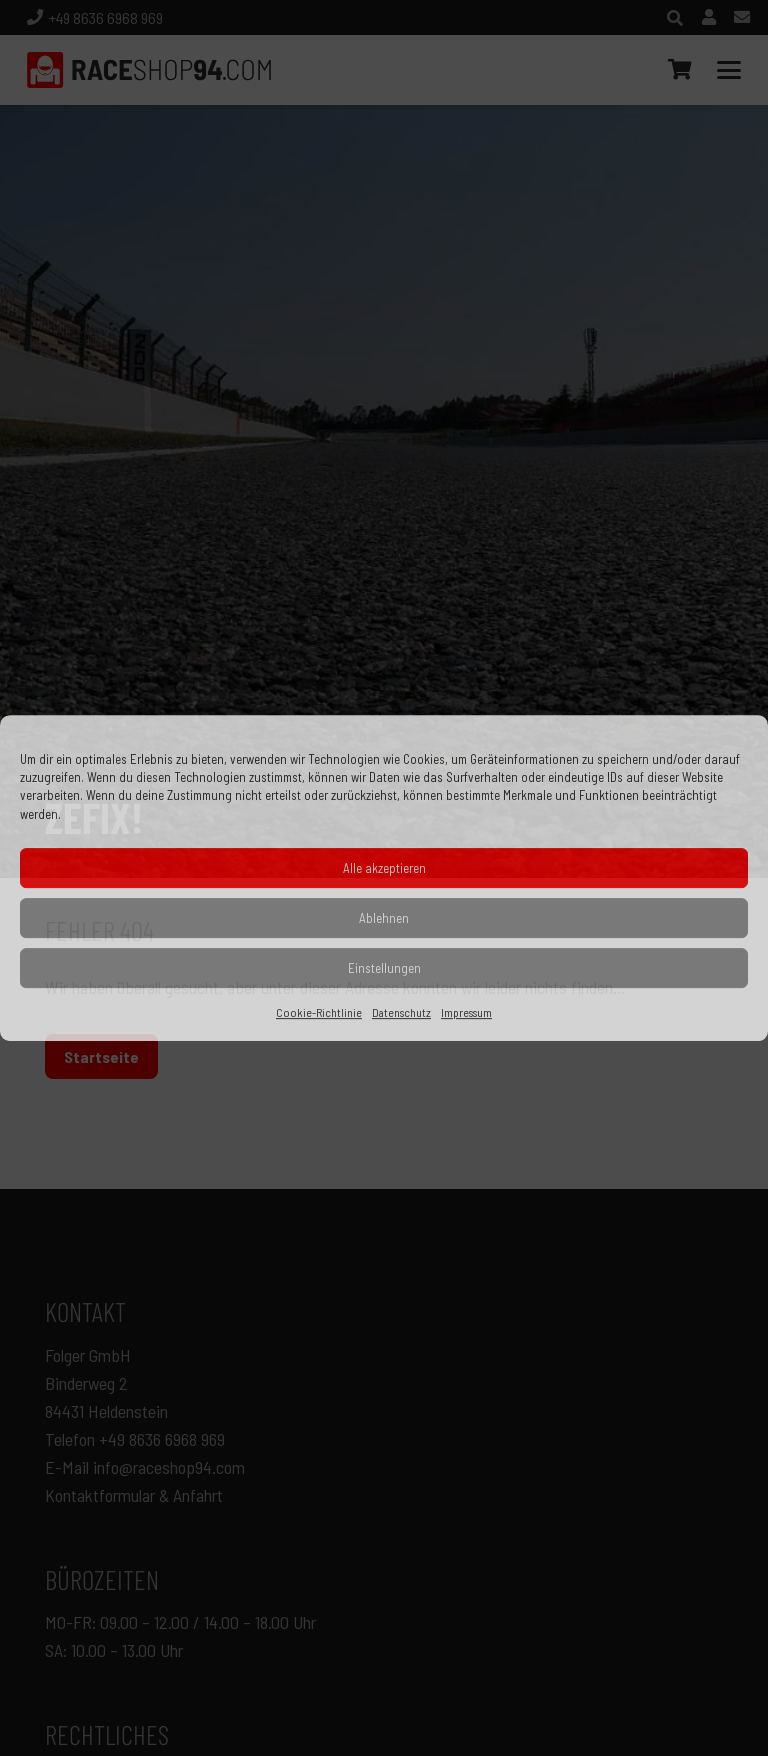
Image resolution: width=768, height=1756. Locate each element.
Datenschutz (401, 1012)
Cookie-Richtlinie (319, 1012)
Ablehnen (384, 918)
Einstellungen (384, 968)
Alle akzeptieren (384, 868)
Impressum (466, 1012)
